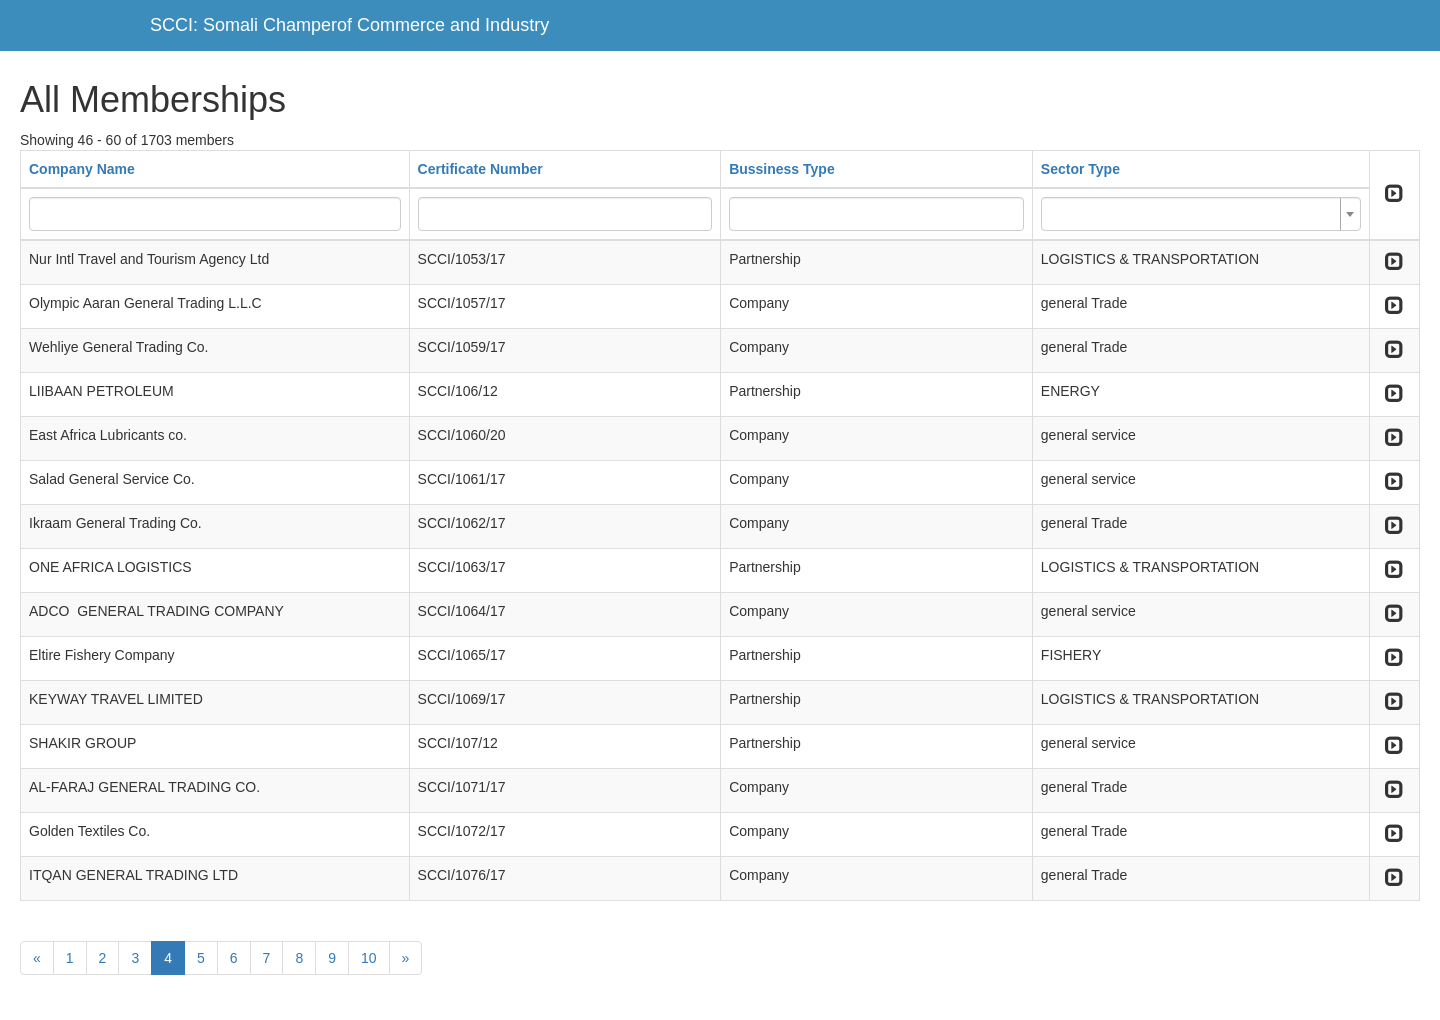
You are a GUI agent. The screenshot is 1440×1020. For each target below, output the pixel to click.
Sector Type (1080, 169)
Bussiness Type (782, 169)
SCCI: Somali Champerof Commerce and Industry (349, 25)
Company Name (82, 169)
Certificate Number (480, 169)
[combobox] (1201, 214)
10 (369, 958)
